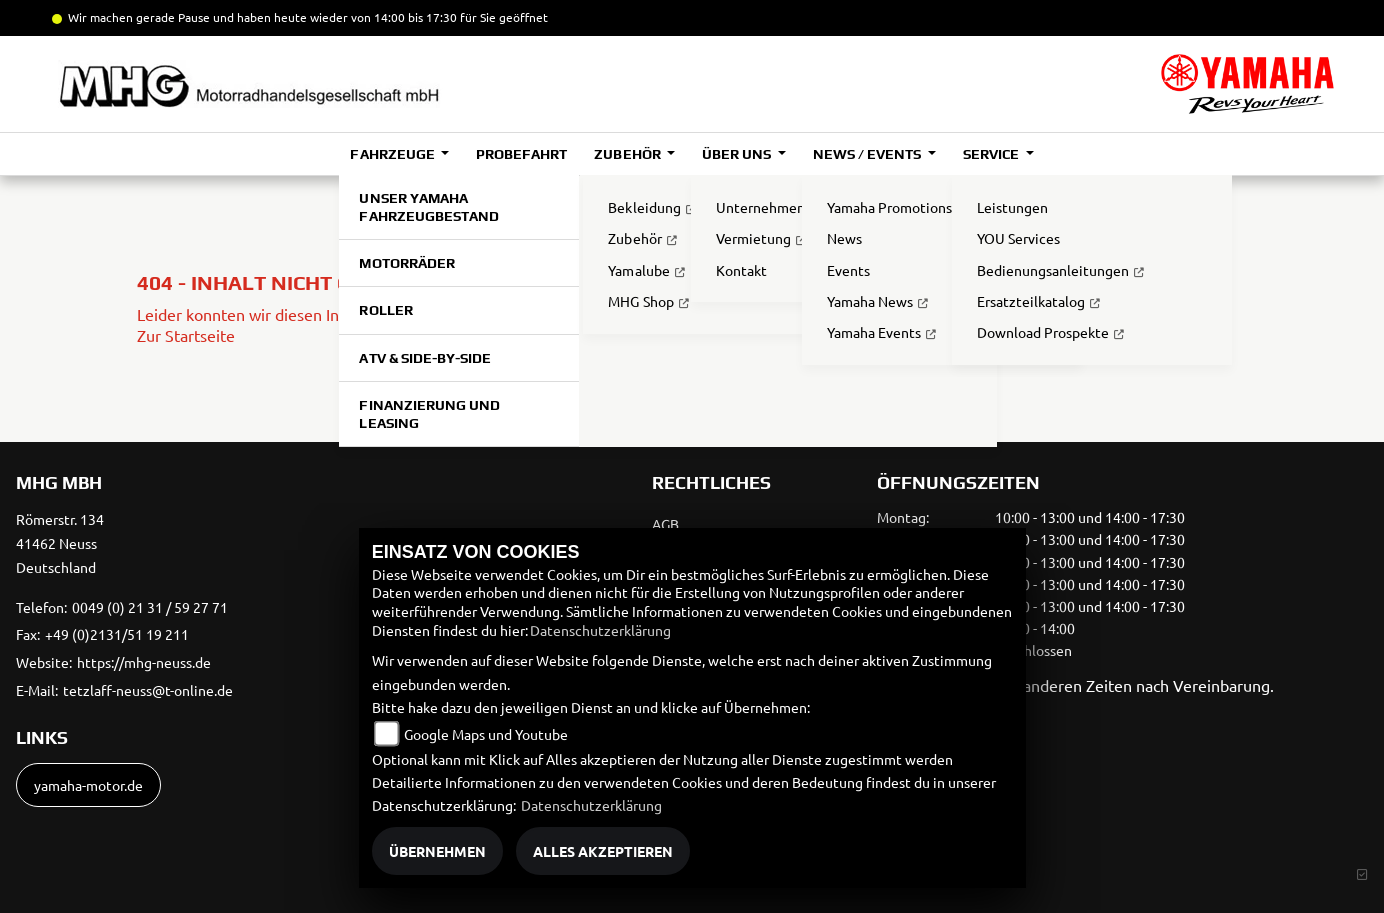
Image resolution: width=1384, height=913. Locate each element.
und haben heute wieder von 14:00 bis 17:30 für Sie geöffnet (379, 17)
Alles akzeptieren (603, 851)
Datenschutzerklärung (600, 630)
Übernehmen (437, 851)
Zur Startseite (186, 335)
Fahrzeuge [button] (393, 154)
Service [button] (992, 154)
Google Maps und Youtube (486, 734)
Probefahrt (521, 154)
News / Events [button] (868, 154)
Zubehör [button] (628, 154)
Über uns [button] (738, 154)
